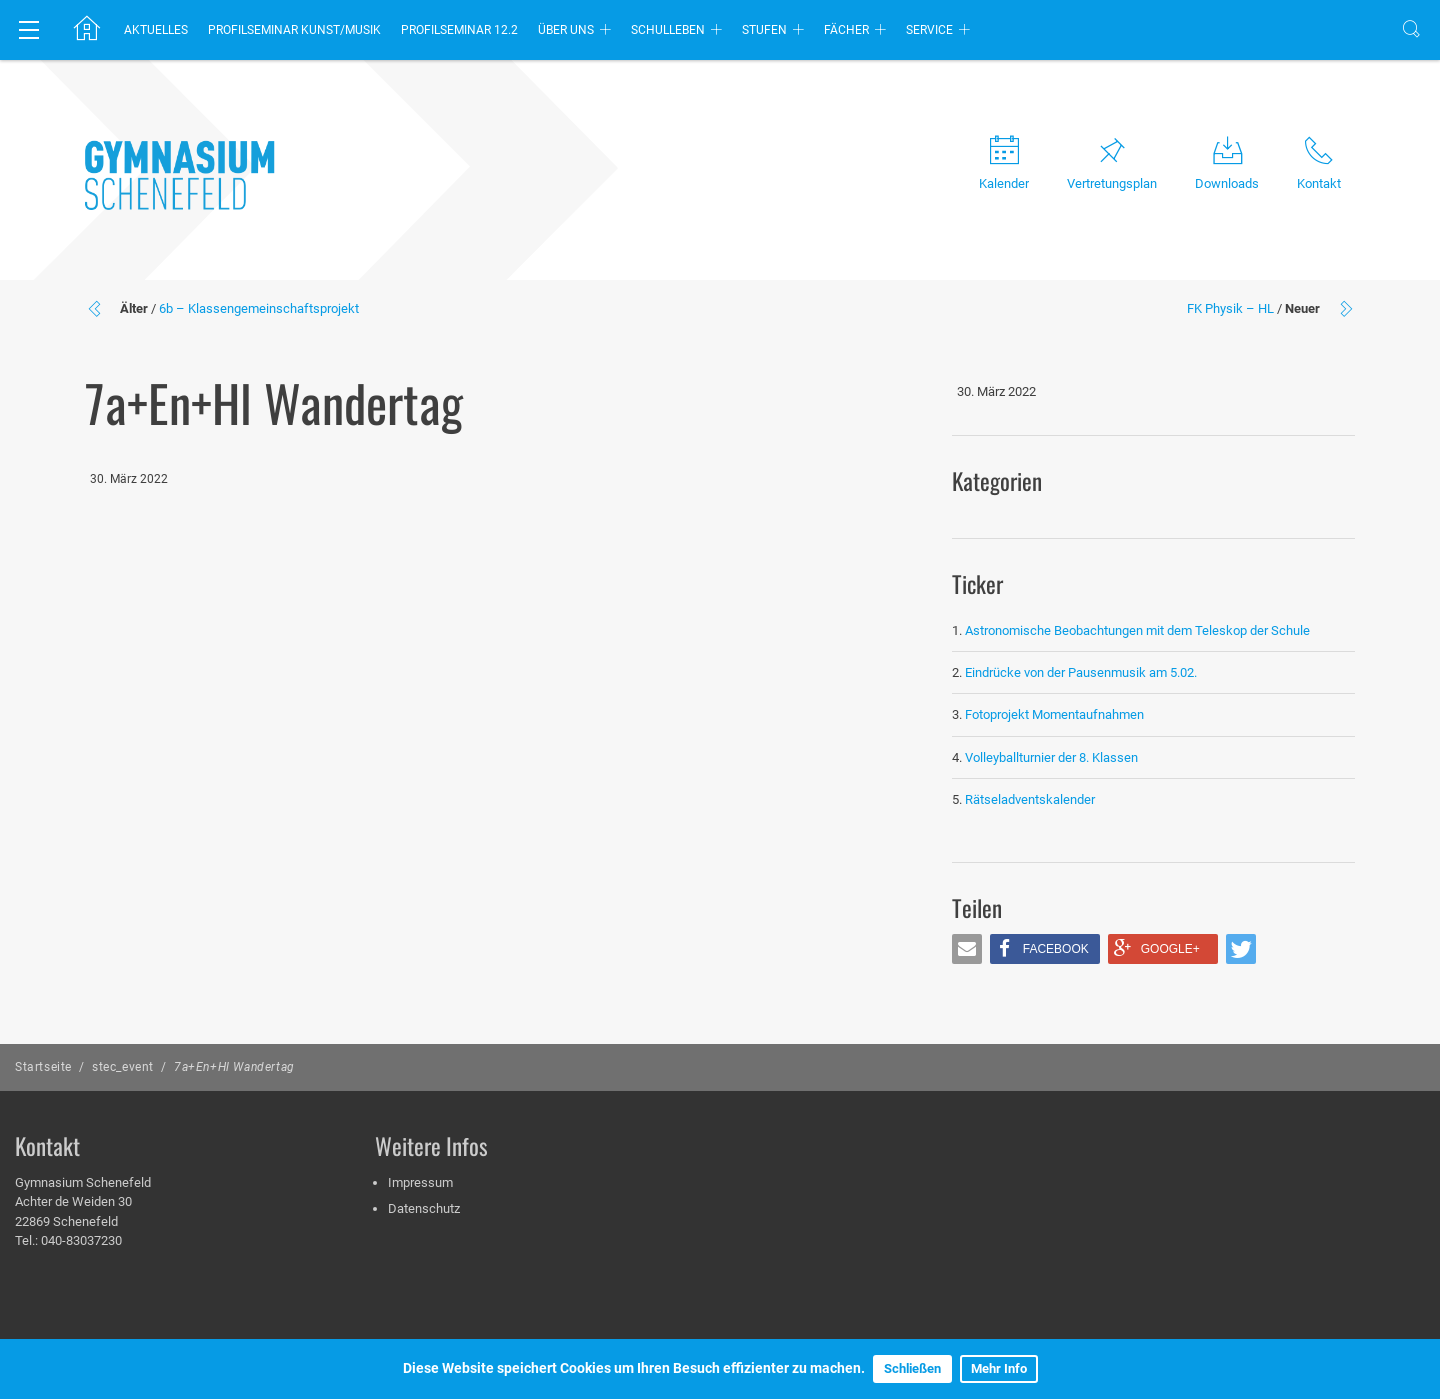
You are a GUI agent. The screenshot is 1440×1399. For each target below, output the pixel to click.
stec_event (123, 1067)
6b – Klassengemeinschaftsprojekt (259, 308)
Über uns (566, 30)
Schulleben (668, 30)
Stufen (764, 30)
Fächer (846, 30)
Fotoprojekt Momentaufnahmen (1054, 714)
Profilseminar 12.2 (459, 30)
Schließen (912, 1368)
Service (929, 30)
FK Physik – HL (1230, 308)
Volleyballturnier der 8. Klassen (1051, 757)
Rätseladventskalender (1030, 799)
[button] (967, 949)
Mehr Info (999, 1368)
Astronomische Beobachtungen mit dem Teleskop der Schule (1137, 630)
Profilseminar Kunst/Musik (294, 30)
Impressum (420, 1182)
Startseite (43, 1067)
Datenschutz (424, 1208)
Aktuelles (156, 30)
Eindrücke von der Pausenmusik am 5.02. (1081, 672)
